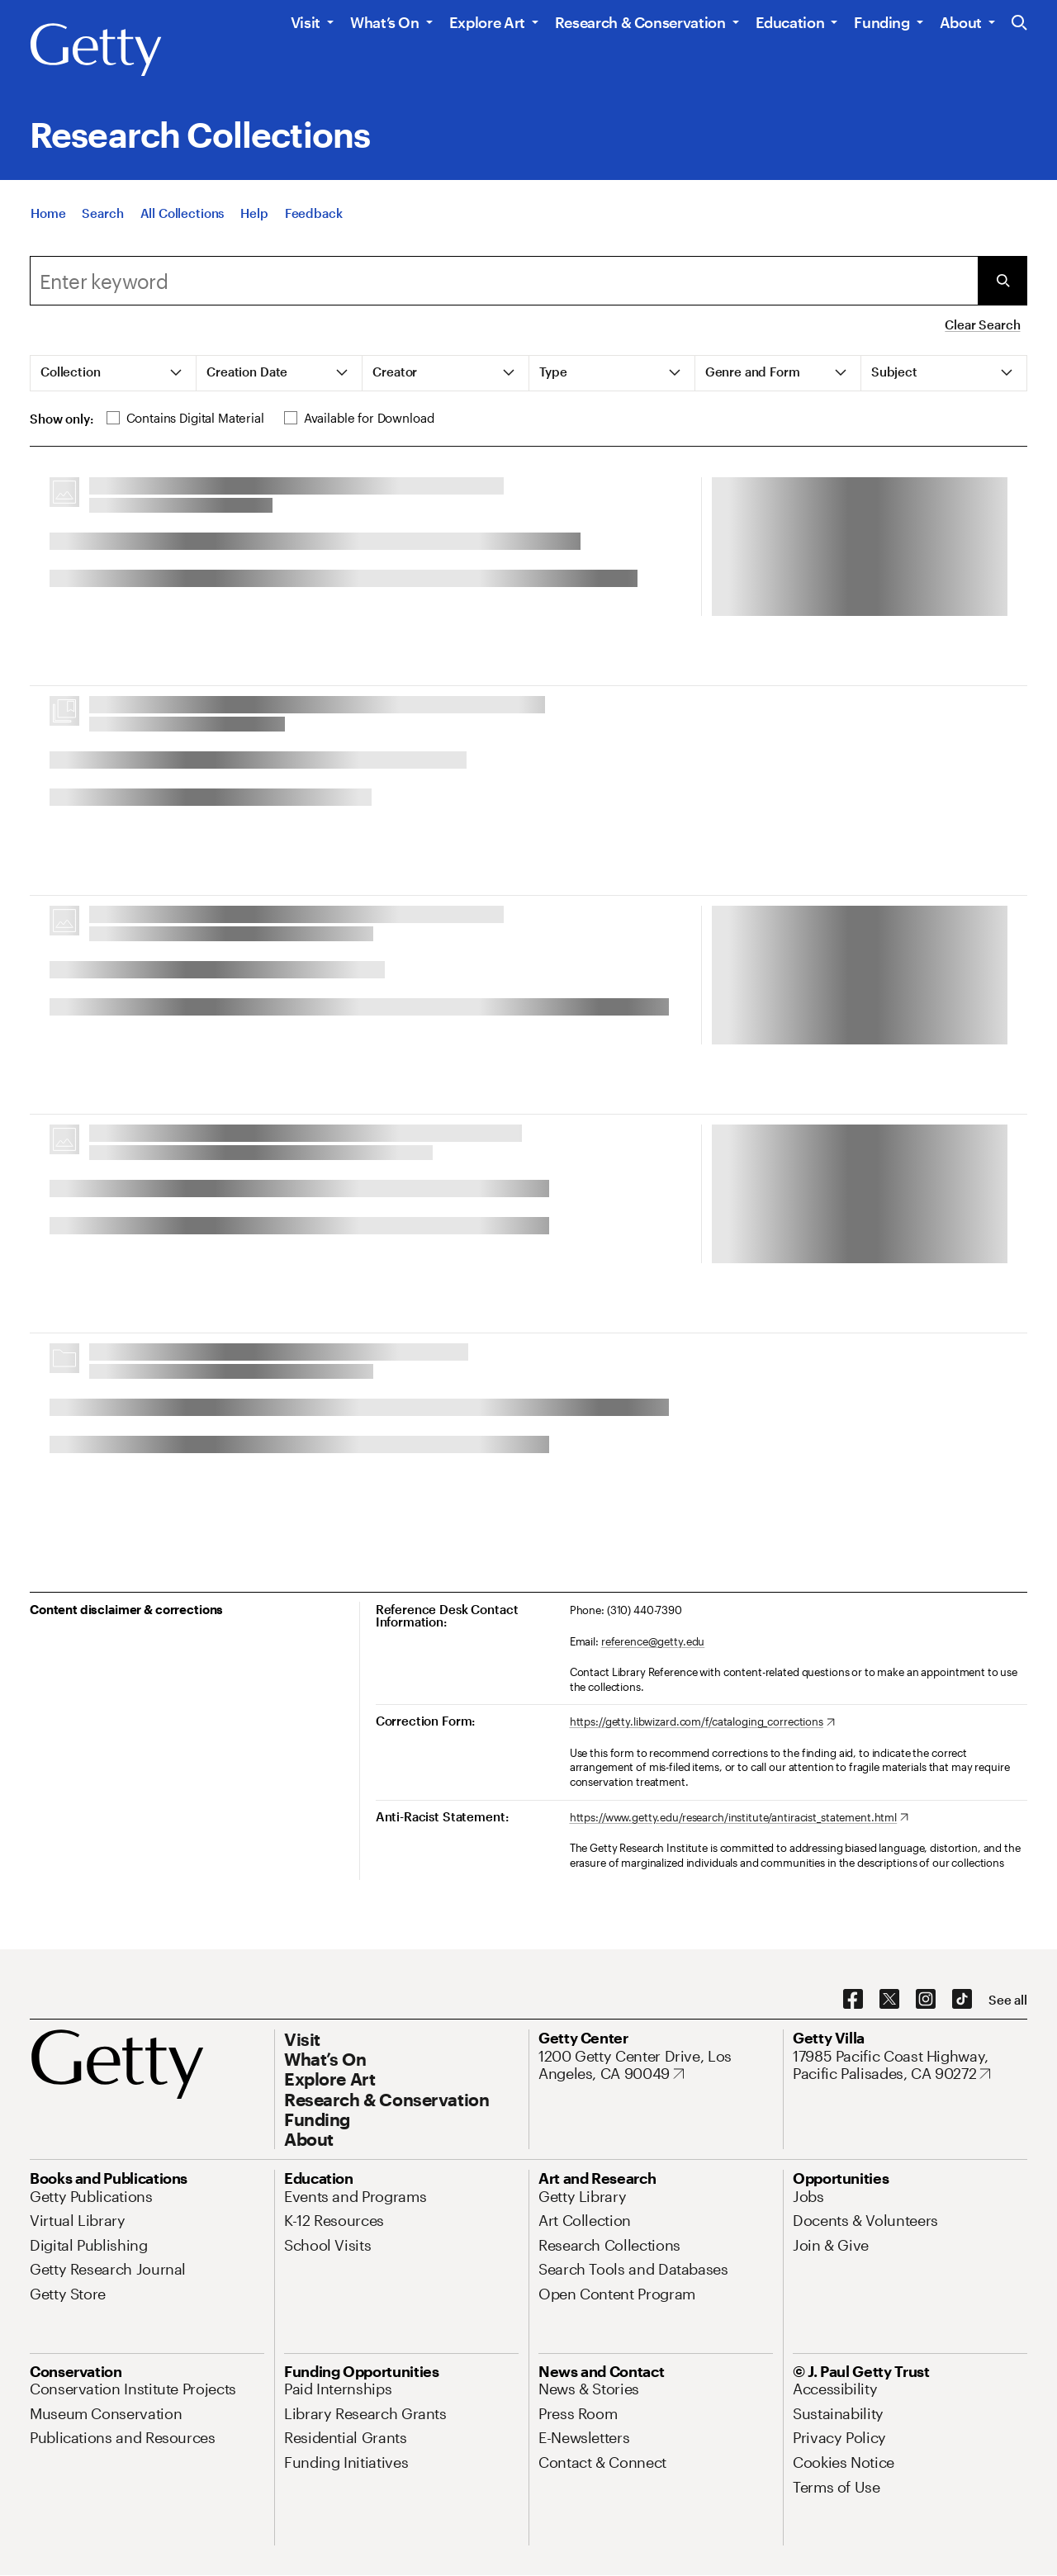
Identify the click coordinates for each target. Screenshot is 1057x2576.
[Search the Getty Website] (1019, 23)
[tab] (114, 373)
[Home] (48, 213)
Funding (881, 22)
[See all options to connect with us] (1007, 2000)
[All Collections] (182, 213)
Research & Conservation (640, 22)
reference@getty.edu (653, 1641)
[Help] (254, 213)
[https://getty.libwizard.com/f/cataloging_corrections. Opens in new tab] (702, 1722)
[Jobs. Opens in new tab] (808, 2196)
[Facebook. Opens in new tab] (853, 1999)
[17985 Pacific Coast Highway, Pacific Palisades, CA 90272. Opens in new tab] (910, 2065)
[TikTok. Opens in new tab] (962, 1999)
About (961, 22)
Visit (305, 22)
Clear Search (982, 324)
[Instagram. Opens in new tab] (926, 1999)
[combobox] (504, 280)
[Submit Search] (1002, 280)
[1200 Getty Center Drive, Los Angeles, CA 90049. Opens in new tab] (655, 2065)
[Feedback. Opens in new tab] (314, 213)
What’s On (384, 22)
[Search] (102, 213)
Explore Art (487, 22)
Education (790, 22)
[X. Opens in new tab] (889, 1999)
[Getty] (96, 50)
